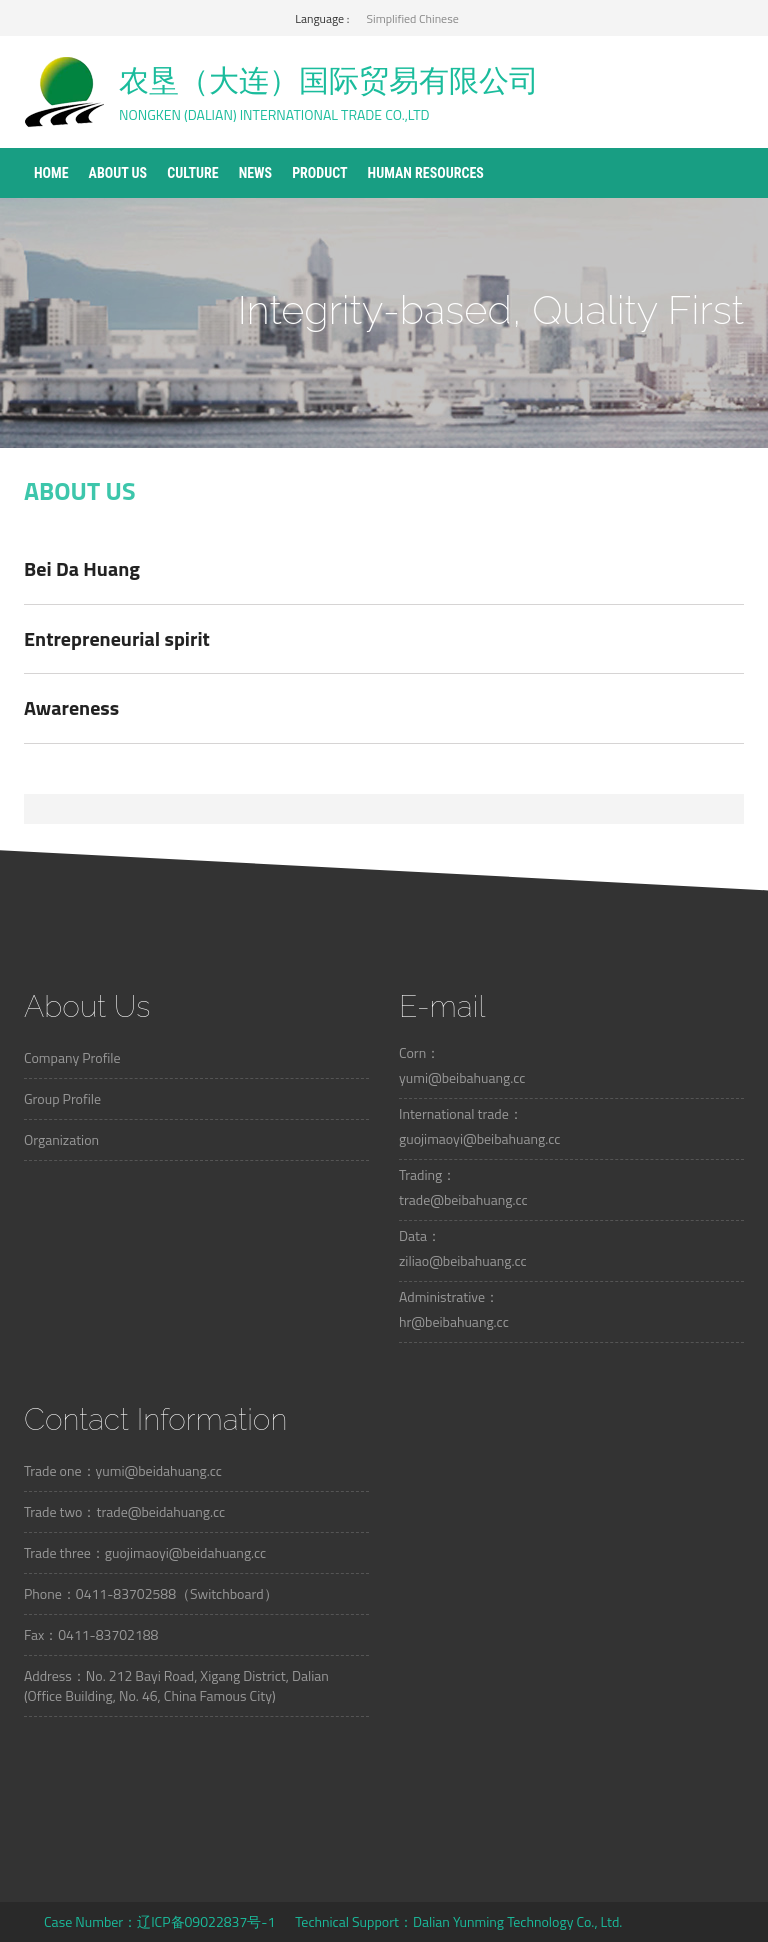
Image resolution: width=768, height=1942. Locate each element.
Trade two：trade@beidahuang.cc (124, 1511)
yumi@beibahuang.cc (462, 1077)
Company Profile (72, 1057)
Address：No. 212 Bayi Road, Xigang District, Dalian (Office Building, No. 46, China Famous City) (176, 1685)
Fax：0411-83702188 (91, 1634)
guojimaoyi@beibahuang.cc (479, 1138)
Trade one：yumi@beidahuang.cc (123, 1470)
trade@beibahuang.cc (463, 1199)
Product (319, 173)
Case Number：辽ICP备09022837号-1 (159, 1921)
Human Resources (426, 173)
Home (51, 173)
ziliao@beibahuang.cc (463, 1260)
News (256, 173)
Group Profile (62, 1098)
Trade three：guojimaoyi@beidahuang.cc (145, 1552)
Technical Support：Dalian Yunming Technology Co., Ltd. (458, 1921)
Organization (61, 1139)
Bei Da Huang (82, 568)
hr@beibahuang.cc (454, 1321)
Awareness (71, 707)
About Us (118, 173)
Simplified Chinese (413, 18)
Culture (192, 173)
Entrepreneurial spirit (117, 638)
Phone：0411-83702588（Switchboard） (151, 1593)
